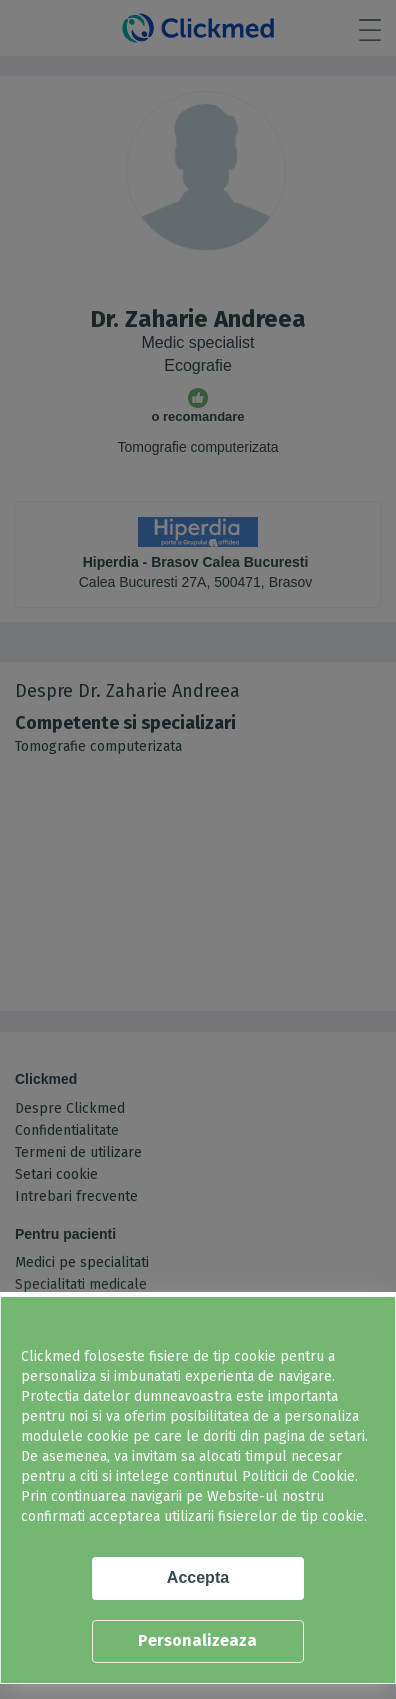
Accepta (198, 1577)
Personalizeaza (197, 1640)
